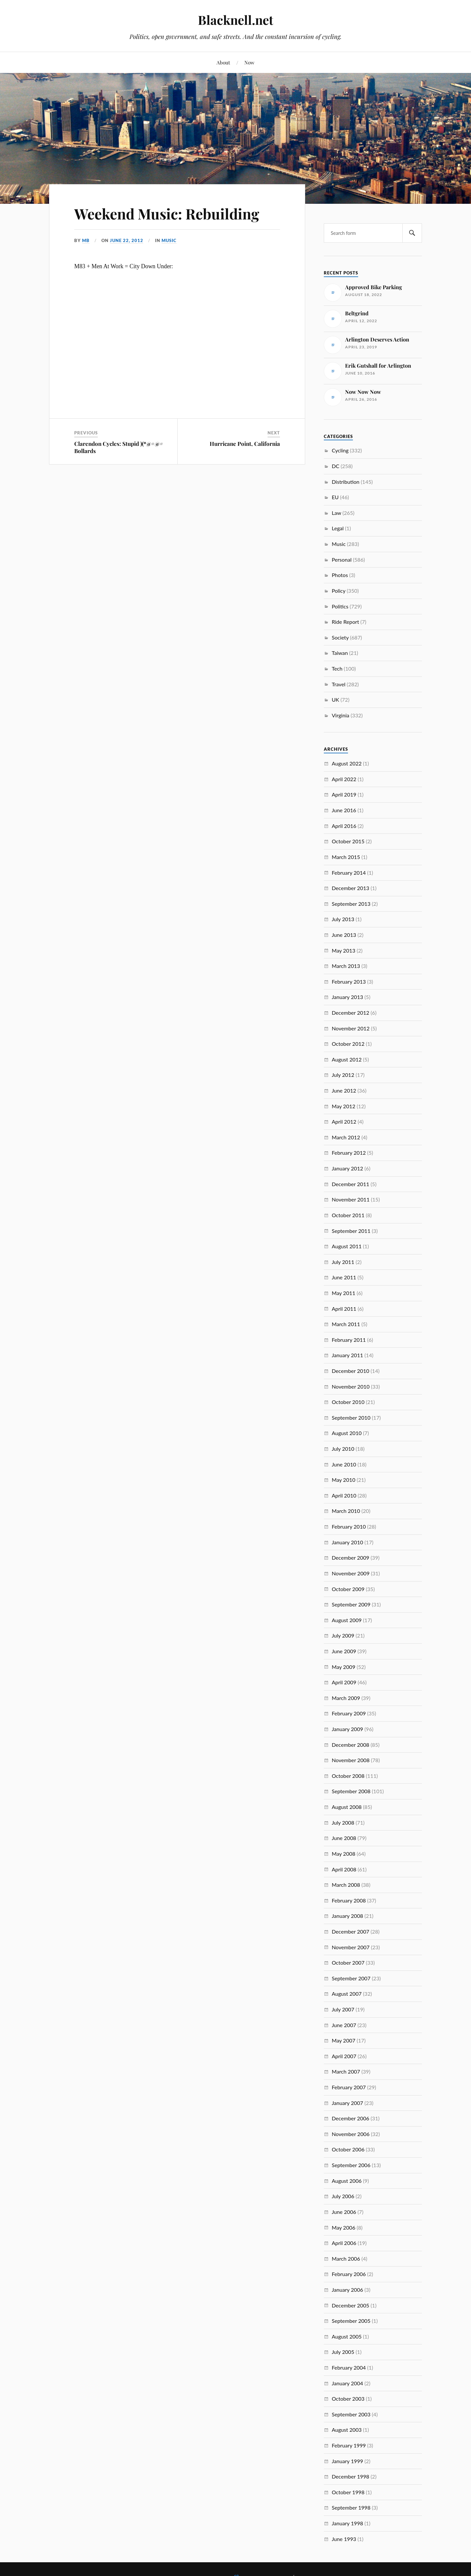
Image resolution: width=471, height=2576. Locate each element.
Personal (342, 559)
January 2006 (347, 2290)
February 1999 (349, 2445)
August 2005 (346, 2336)
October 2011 (348, 1215)
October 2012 (348, 1044)
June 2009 (344, 1651)
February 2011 (349, 1340)
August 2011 (346, 1246)
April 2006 (344, 2243)
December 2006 (350, 2118)
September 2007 (351, 1978)
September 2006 (351, 2165)
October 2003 (348, 2398)
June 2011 (344, 1277)
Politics (340, 606)
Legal (337, 528)
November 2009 (351, 1573)
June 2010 (344, 1464)
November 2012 (351, 1028)
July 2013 (343, 919)
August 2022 (346, 763)
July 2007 (343, 2009)
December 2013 (350, 888)
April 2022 (344, 779)
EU (335, 497)
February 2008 (349, 1900)
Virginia (340, 715)
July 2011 (343, 1262)
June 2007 (344, 2025)
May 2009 (343, 1667)
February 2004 (349, 2367)
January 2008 (347, 1916)
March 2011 (346, 1324)
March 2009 (346, 1698)
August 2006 (346, 2181)
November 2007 (351, 1947)
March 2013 (346, 966)
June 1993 (344, 2539)
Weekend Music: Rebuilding (166, 213)
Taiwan (340, 653)
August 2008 (346, 1807)
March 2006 (346, 2258)
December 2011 (350, 1184)
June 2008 (344, 1838)
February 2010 (349, 1526)
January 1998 (347, 2523)
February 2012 (349, 1152)
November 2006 (351, 2134)
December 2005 (350, 2305)
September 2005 (351, 2321)
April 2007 (344, 2056)
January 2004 (347, 2383)
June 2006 (344, 2212)
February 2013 (349, 981)
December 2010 (350, 1371)
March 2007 (346, 2071)
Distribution (345, 482)
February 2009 (349, 1713)
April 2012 (344, 1121)
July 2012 (343, 1075)
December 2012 (350, 1012)
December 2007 (350, 1931)
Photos (340, 575)
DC (335, 466)
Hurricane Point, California (245, 443)
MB (86, 240)
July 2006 (343, 2196)
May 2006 (343, 2227)
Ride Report (345, 622)
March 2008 (346, 1885)
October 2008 (348, 1776)
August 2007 (346, 1993)
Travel (338, 684)
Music (169, 240)
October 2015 (348, 841)
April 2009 (344, 1682)
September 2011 (351, 1231)
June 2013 (344, 935)
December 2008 (350, 1745)
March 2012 (346, 1137)
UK (335, 699)
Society (340, 637)
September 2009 (351, 1604)
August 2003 (346, 2430)
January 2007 (347, 2103)
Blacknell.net (235, 19)
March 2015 (346, 857)
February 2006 (349, 2274)
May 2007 (343, 2040)
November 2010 (351, 1386)
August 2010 (346, 1433)
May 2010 (343, 1480)
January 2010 (347, 1542)
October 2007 (348, 1962)
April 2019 (344, 794)
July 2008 (343, 1822)
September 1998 (351, 2507)
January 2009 (347, 1729)
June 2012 (344, 1090)
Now (249, 62)
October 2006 (348, 2149)
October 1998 (348, 2492)
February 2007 (349, 2087)
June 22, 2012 (126, 240)
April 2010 (344, 1495)
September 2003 (351, 2414)
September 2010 (351, 1417)
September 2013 (351, 904)
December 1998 (350, 2476)
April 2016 (344, 826)
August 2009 (346, 1620)
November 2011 (351, 1199)
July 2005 (343, 2352)
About (223, 62)
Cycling (340, 450)
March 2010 (346, 1511)
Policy (338, 590)
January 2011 (347, 1355)
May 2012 (343, 1106)
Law (336, 513)
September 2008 (351, 1791)
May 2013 (343, 950)
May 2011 (343, 1293)
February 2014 (349, 872)
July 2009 (343, 1635)
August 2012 (346, 1059)
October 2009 (348, 1589)
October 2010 (348, 1402)
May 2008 (343, 1853)
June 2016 (344, 810)
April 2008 (344, 1869)
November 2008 (351, 1760)
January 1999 (347, 2461)
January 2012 (347, 1168)
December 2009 (350, 1557)
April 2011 (344, 1309)
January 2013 (347, 997)
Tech (337, 668)
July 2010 (343, 1449)
